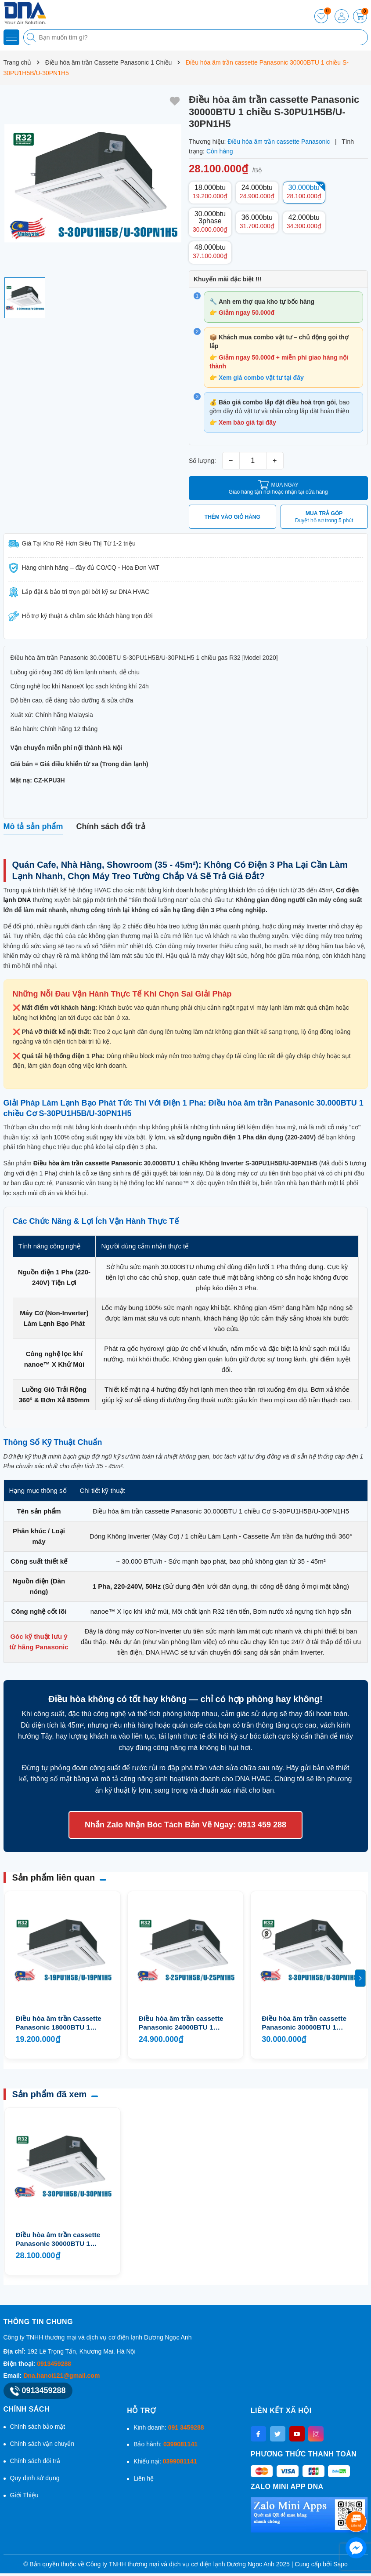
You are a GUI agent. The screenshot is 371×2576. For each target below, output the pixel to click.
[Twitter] (277, 2433)
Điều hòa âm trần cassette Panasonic (87, 1163)
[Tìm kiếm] (32, 37)
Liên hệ (143, 2478)
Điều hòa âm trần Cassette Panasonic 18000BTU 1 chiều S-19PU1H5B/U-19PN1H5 (58, 2023)
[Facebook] (258, 2433)
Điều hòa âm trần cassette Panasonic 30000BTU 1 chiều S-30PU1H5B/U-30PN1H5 (58, 2239)
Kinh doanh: (168, 2427)
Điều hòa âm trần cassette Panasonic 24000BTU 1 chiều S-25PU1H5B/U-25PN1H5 (181, 2023)
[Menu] (11, 37)
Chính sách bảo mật (37, 2426)
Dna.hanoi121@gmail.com (61, 2375)
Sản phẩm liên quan (53, 1877)
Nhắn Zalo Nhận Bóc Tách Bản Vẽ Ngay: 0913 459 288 (185, 1824)
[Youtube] (297, 2433)
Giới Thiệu (24, 2495)
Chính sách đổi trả (35, 2460)
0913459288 (54, 2363)
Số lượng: (202, 460)
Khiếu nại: (165, 2461)
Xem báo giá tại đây (247, 422)
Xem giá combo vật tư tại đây (261, 377)
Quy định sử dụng (35, 2477)
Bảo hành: (165, 2444)
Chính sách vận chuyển (42, 2443)
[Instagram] (316, 2433)
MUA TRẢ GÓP (324, 517)
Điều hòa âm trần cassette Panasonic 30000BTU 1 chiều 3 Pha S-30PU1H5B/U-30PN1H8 (307, 2023)
